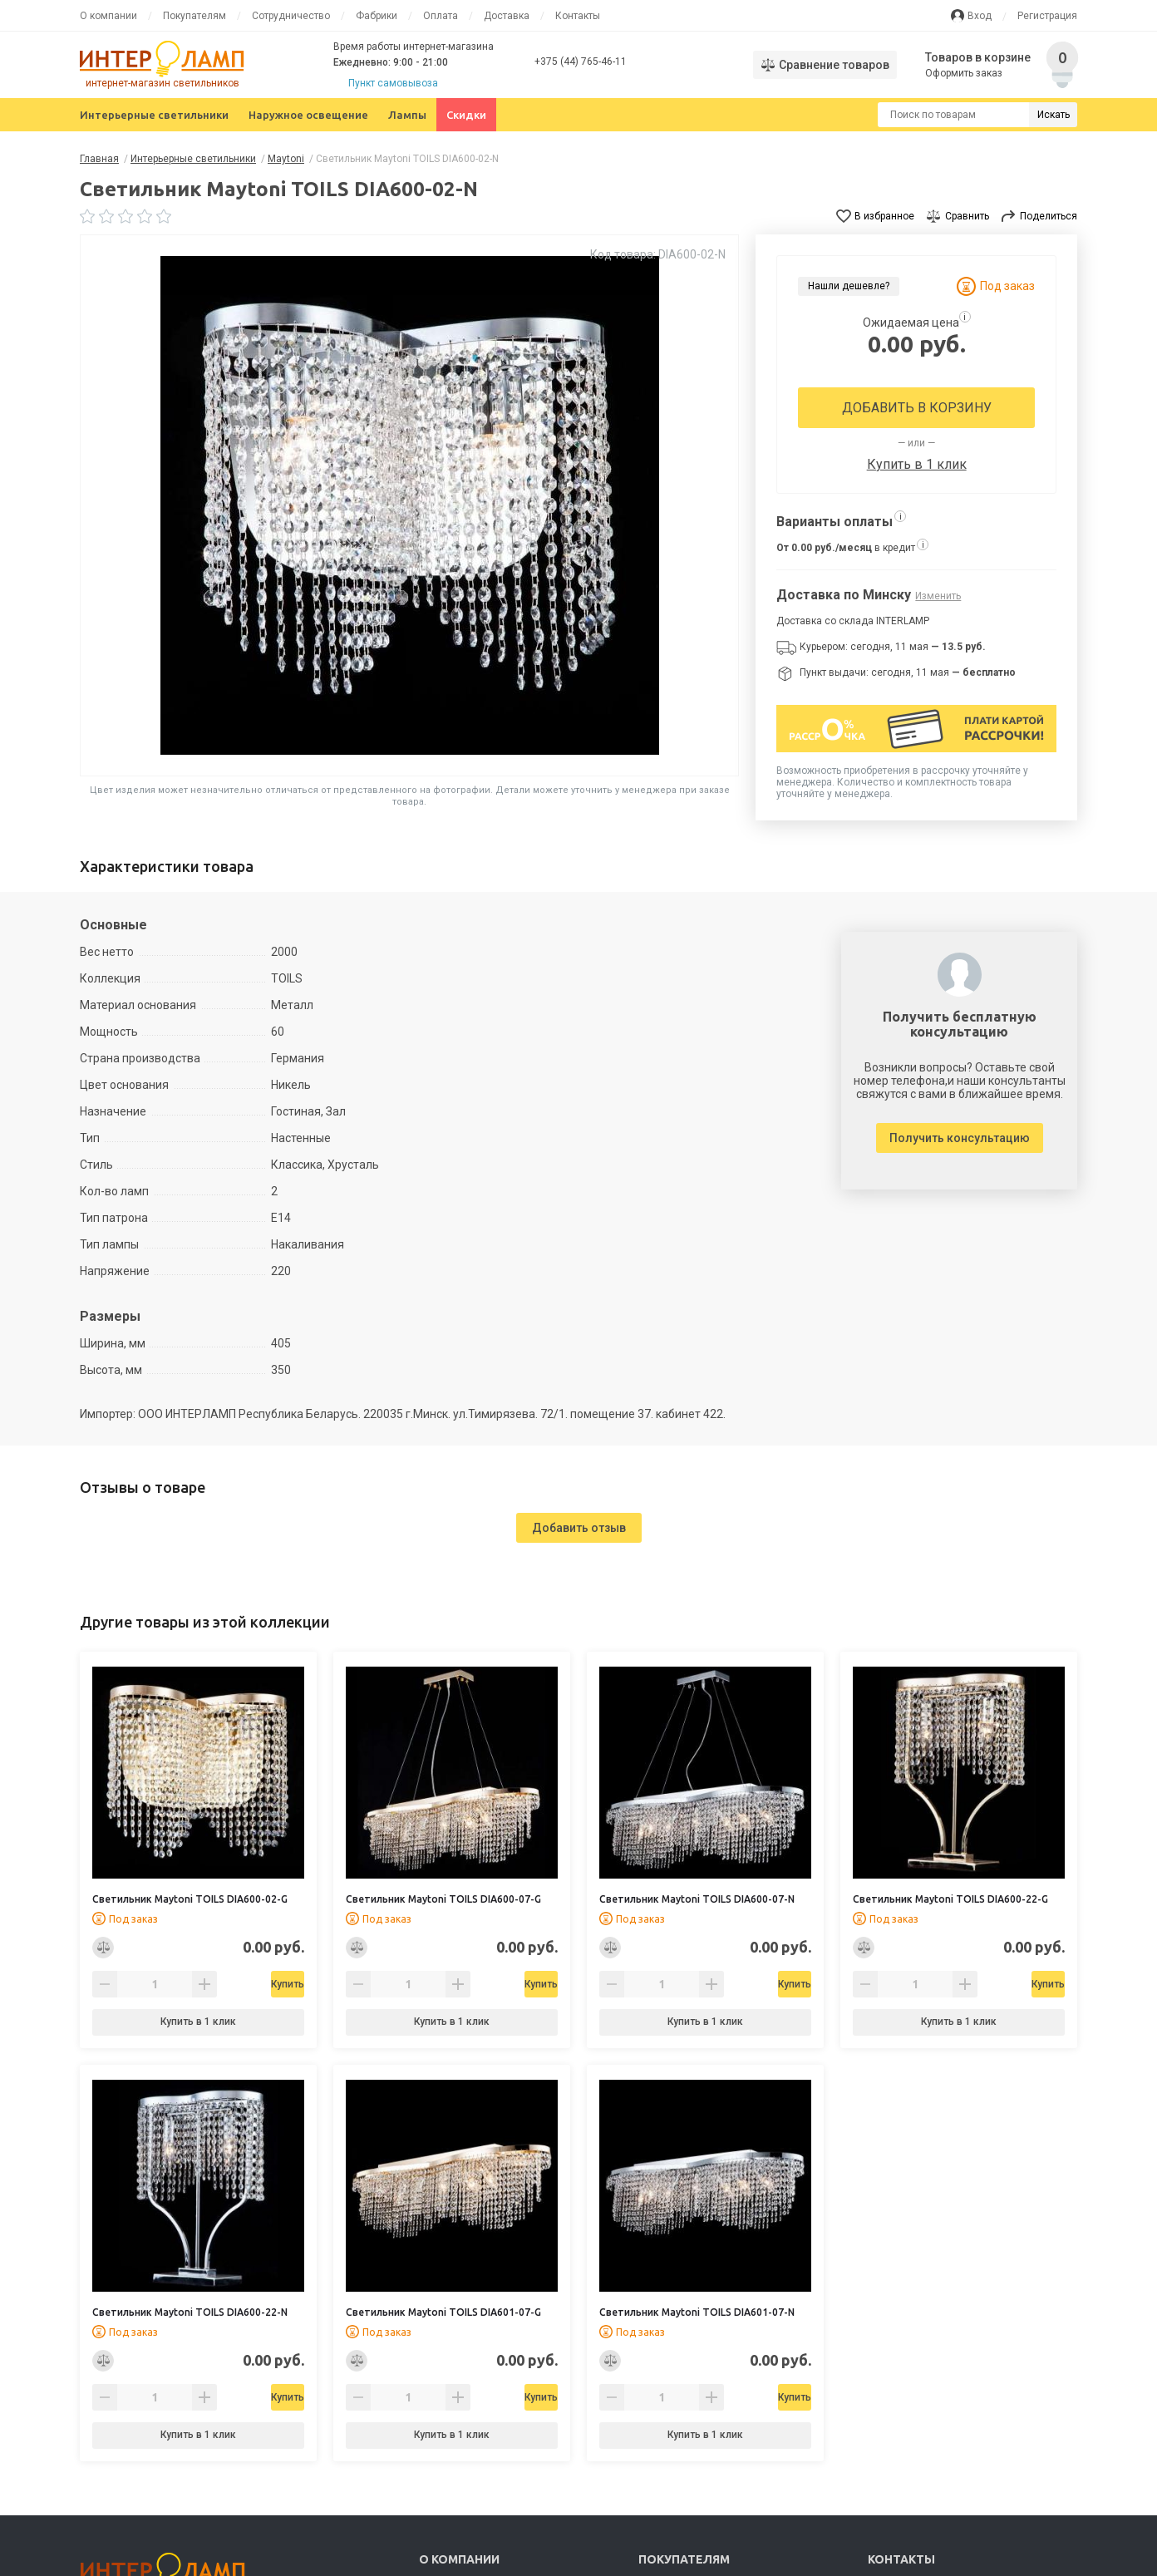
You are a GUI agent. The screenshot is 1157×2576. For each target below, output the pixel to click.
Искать (1053, 115)
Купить (241, 1984)
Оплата (440, 16)
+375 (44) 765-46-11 (580, 61)
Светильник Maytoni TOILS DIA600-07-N (697, 1899)
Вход (979, 16)
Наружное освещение (308, 115)
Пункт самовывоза (393, 83)
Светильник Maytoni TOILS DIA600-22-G (950, 1899)
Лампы (407, 115)
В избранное (884, 216)
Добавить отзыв (579, 1527)
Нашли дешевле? (848, 286)
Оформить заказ (965, 73)
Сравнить (967, 216)
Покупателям (194, 16)
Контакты (577, 16)
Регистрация (1047, 16)
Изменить (938, 596)
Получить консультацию (959, 1138)
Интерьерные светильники (154, 115)
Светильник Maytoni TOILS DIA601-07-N (697, 2312)
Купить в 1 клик (917, 464)
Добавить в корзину (917, 408)
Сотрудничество (291, 16)
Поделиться (1048, 216)
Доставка (506, 16)
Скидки (466, 115)
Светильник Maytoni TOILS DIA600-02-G (190, 1899)
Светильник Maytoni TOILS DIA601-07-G (443, 2312)
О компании (108, 16)
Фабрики (376, 16)
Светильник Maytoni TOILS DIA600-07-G (443, 1899)
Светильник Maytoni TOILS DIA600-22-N (190, 2312)
